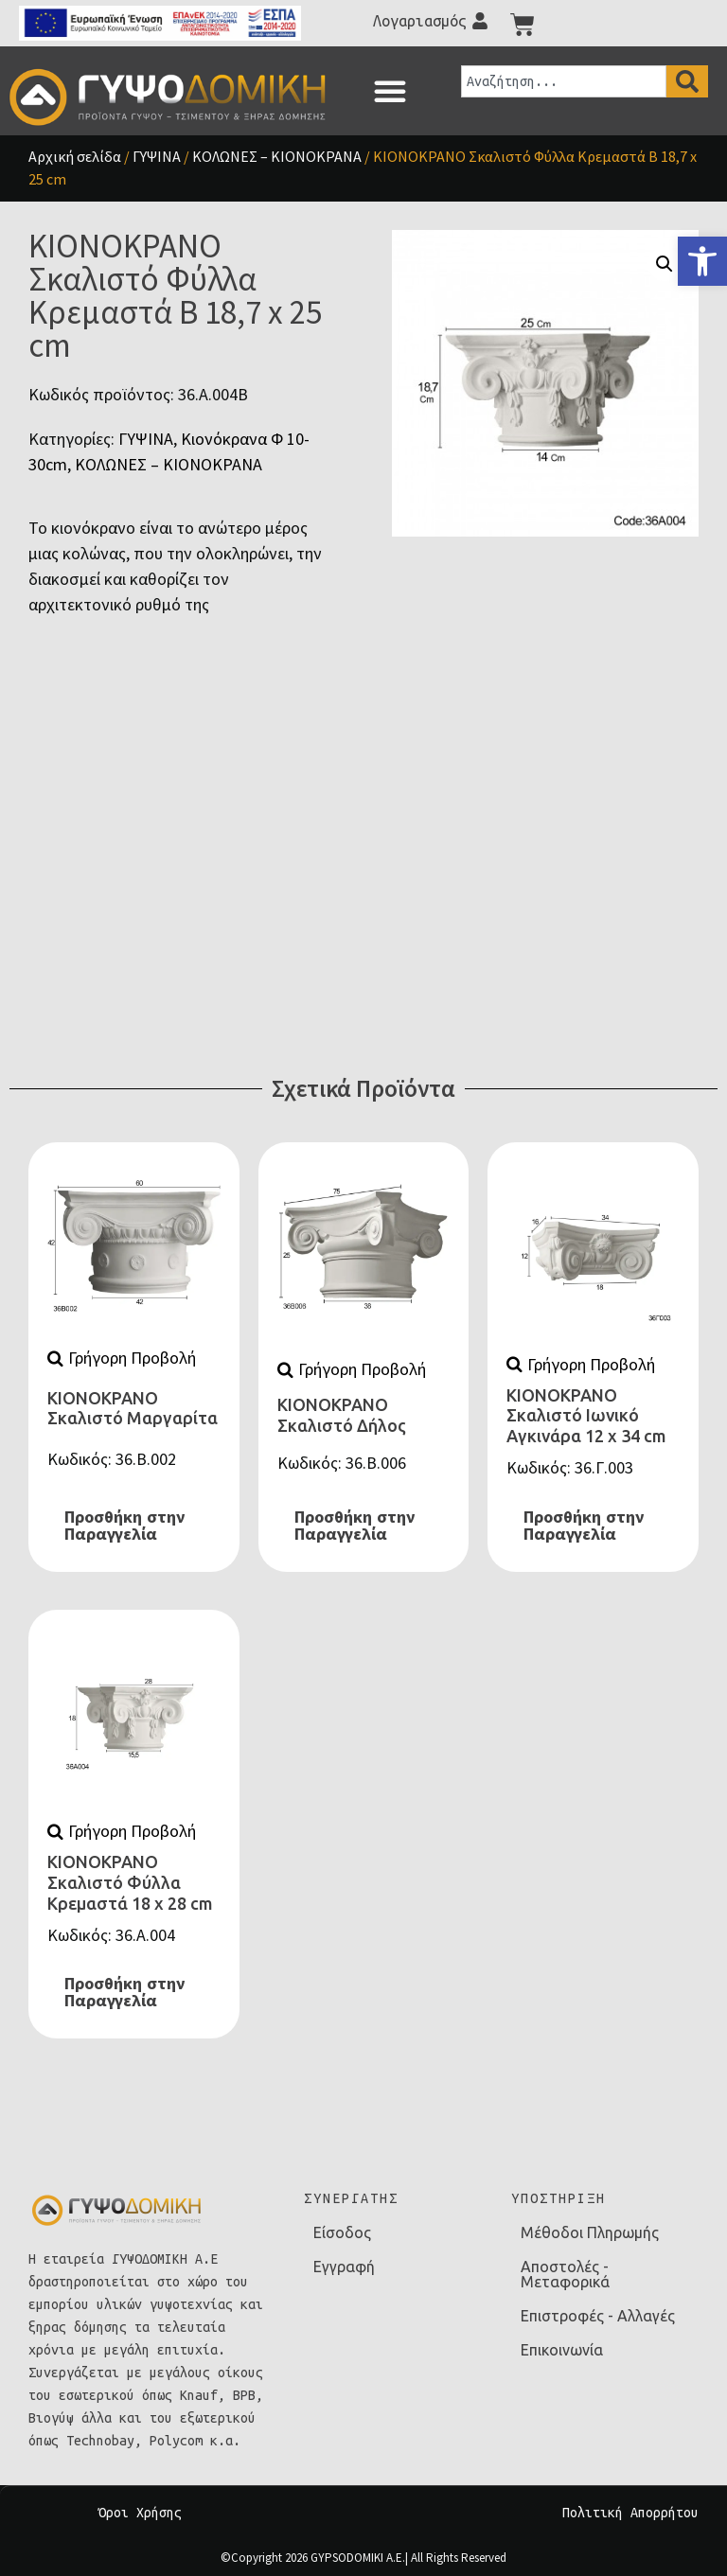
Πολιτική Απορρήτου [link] (630, 2512)
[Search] (687, 81)
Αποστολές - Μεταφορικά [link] (565, 2274)
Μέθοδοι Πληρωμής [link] (590, 2232)
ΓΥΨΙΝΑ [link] (157, 156)
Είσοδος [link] (342, 2232)
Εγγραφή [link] (344, 2266)
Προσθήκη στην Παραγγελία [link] (124, 1526)
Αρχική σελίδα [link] (74, 156)
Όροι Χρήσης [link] (140, 2512)
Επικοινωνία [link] (562, 2349)
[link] (702, 261)
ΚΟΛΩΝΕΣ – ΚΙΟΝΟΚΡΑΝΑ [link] (277, 156)
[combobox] (563, 81)
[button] (390, 90)
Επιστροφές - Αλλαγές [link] (598, 2315)
